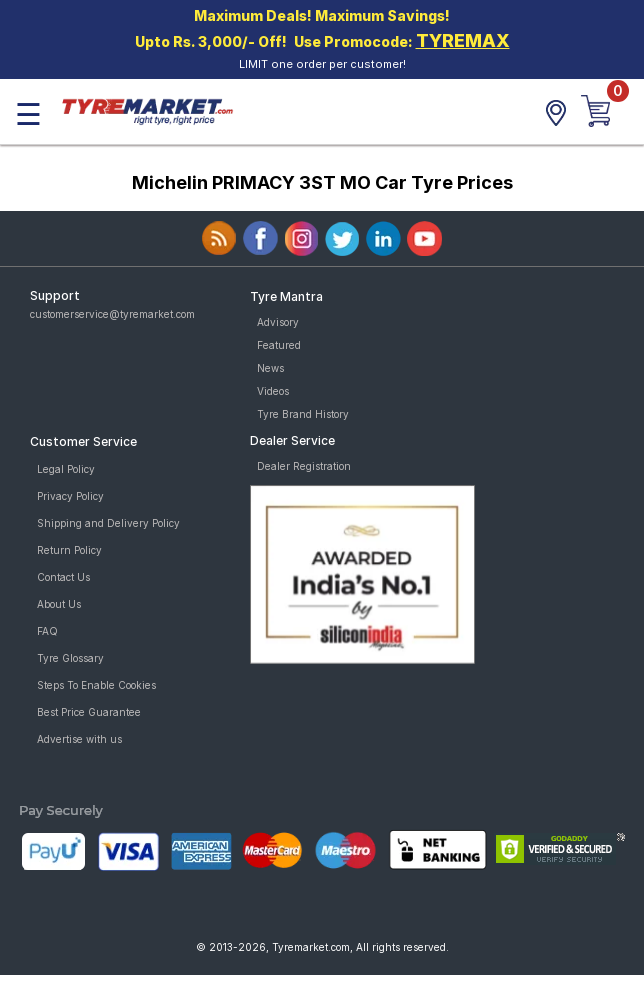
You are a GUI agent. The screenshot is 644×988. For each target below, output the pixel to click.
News (270, 368)
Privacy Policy (70, 496)
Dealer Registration (304, 466)
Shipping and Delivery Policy (108, 523)
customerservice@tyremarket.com (112, 314)
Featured (279, 345)
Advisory (278, 322)
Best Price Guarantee (89, 712)
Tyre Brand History (303, 414)
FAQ (47, 631)
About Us (59, 604)
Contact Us (63, 577)
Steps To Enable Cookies (96, 685)
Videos (273, 391)
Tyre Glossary (70, 658)
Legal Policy (66, 469)
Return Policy (69, 550)
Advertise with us (79, 739)
